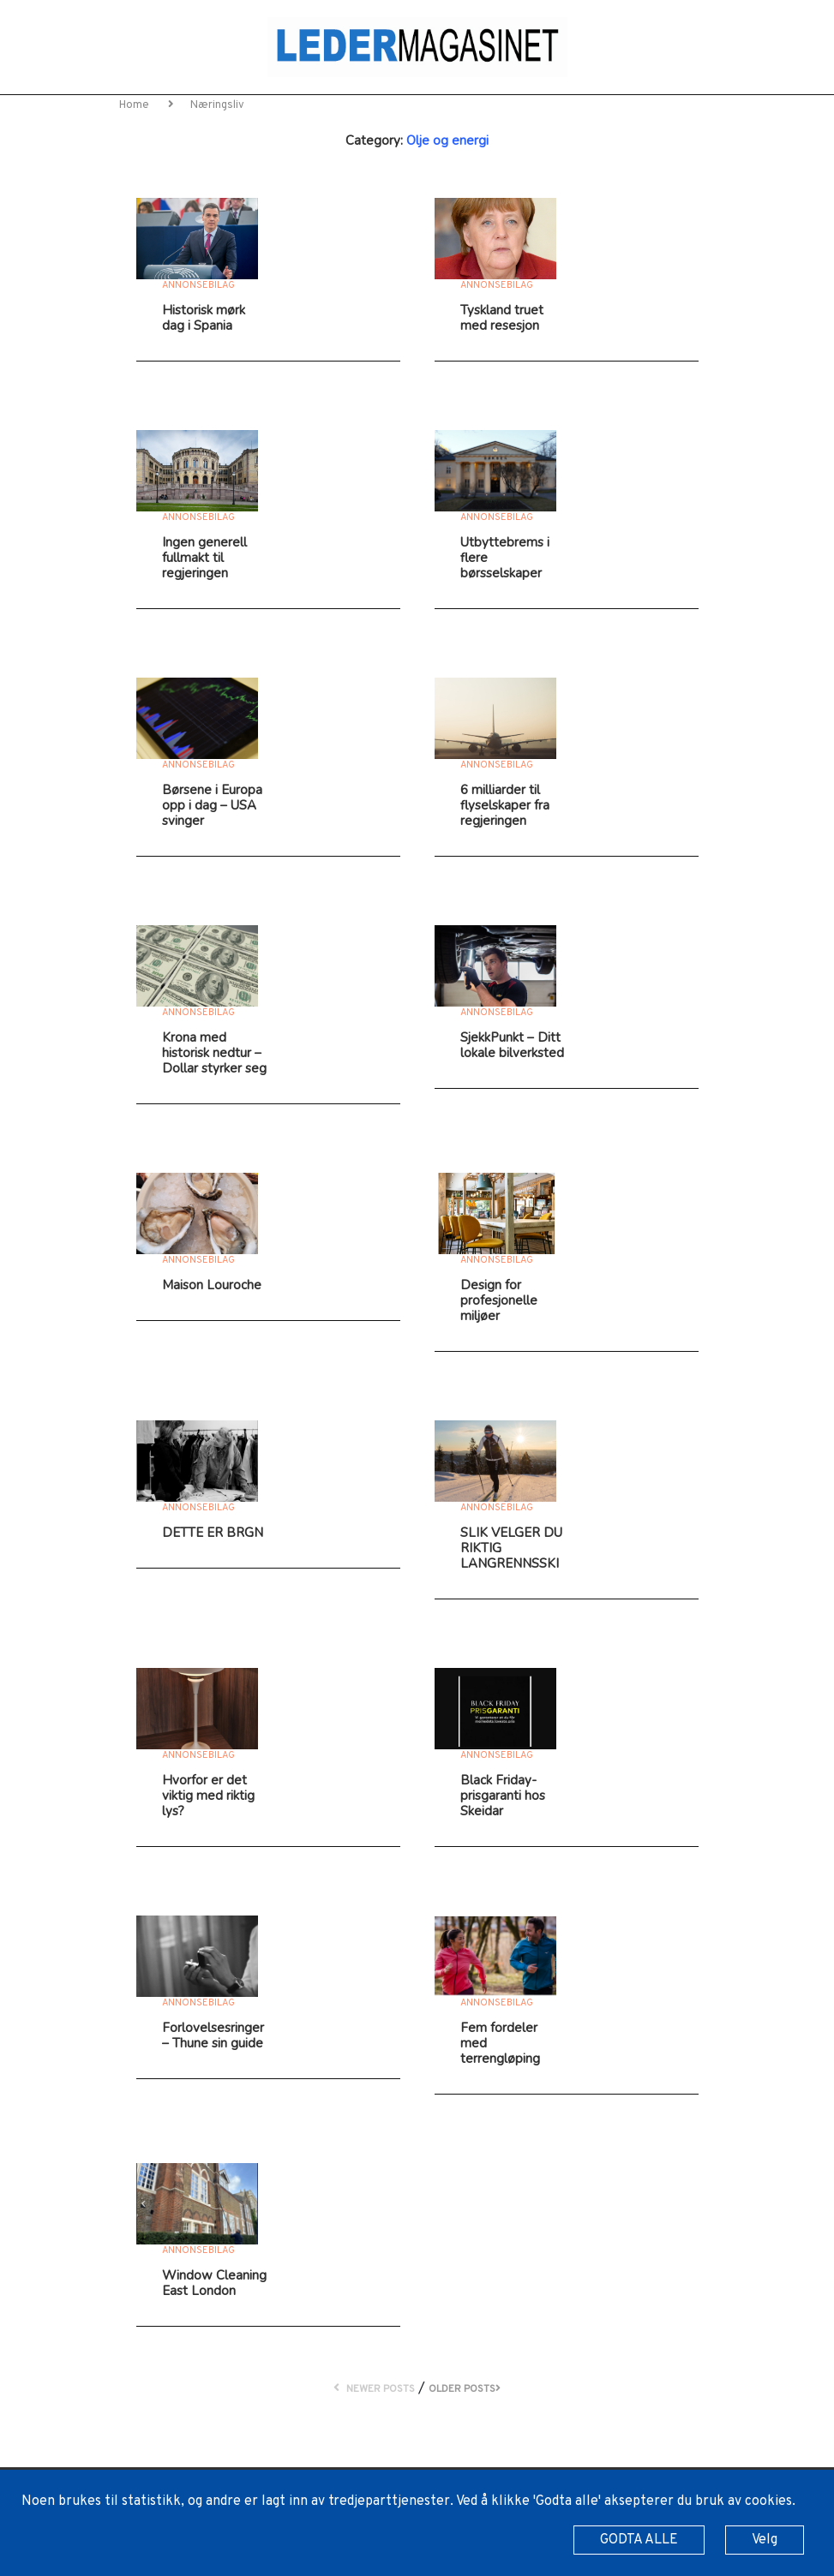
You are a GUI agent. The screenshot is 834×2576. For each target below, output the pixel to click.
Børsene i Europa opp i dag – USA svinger (212, 805)
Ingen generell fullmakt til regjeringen (204, 558)
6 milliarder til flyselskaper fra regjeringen (504, 805)
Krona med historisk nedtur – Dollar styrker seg (214, 1053)
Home (135, 105)
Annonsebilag (198, 285)
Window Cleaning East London (214, 2283)
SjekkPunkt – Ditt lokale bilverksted (512, 1045)
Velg (764, 2540)
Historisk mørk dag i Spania (203, 318)
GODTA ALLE (639, 2540)
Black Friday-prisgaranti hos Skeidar (502, 1796)
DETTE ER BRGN (212, 1532)
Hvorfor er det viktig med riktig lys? (208, 1796)
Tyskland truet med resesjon (501, 318)
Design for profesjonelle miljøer (498, 1300)
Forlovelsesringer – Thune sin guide (213, 2035)
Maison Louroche (211, 1285)
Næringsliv (217, 105)
